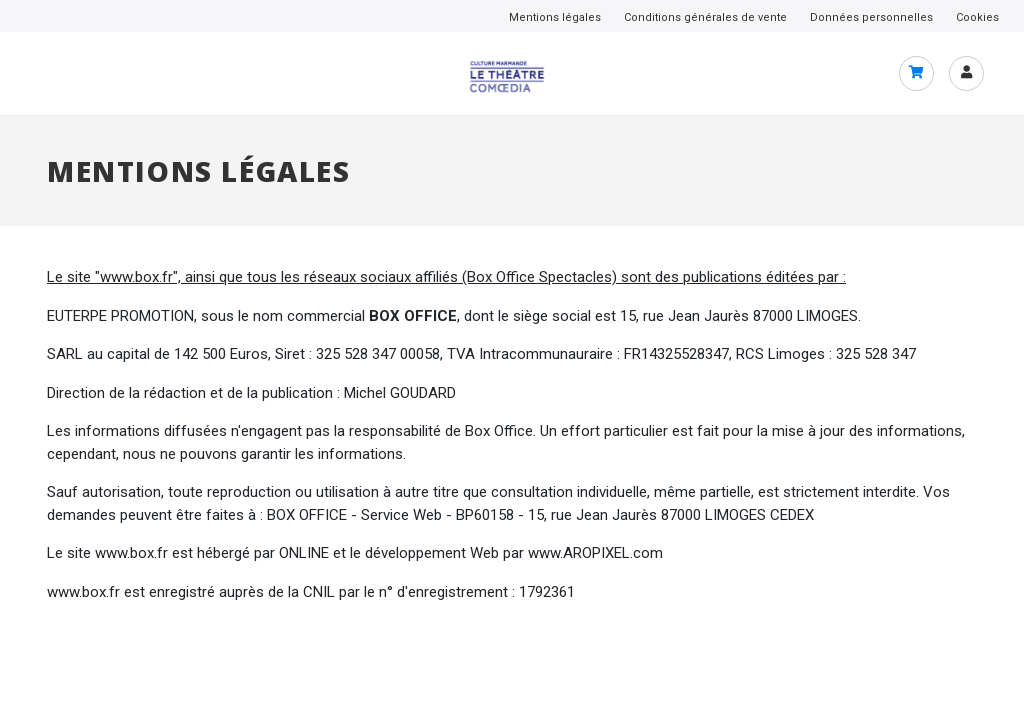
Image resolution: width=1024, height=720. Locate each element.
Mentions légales (555, 17)
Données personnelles (871, 17)
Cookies (977, 17)
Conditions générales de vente (705, 17)
